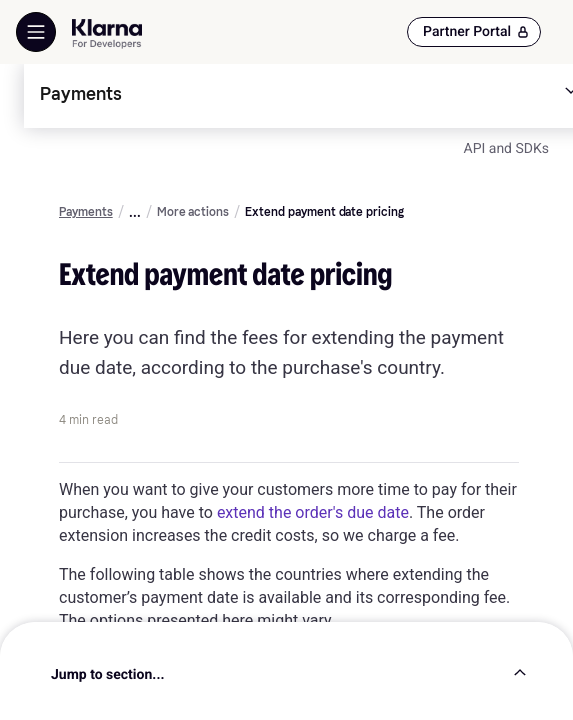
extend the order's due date (313, 512)
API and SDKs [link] (506, 149)
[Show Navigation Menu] (36, 32)
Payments (86, 212)
